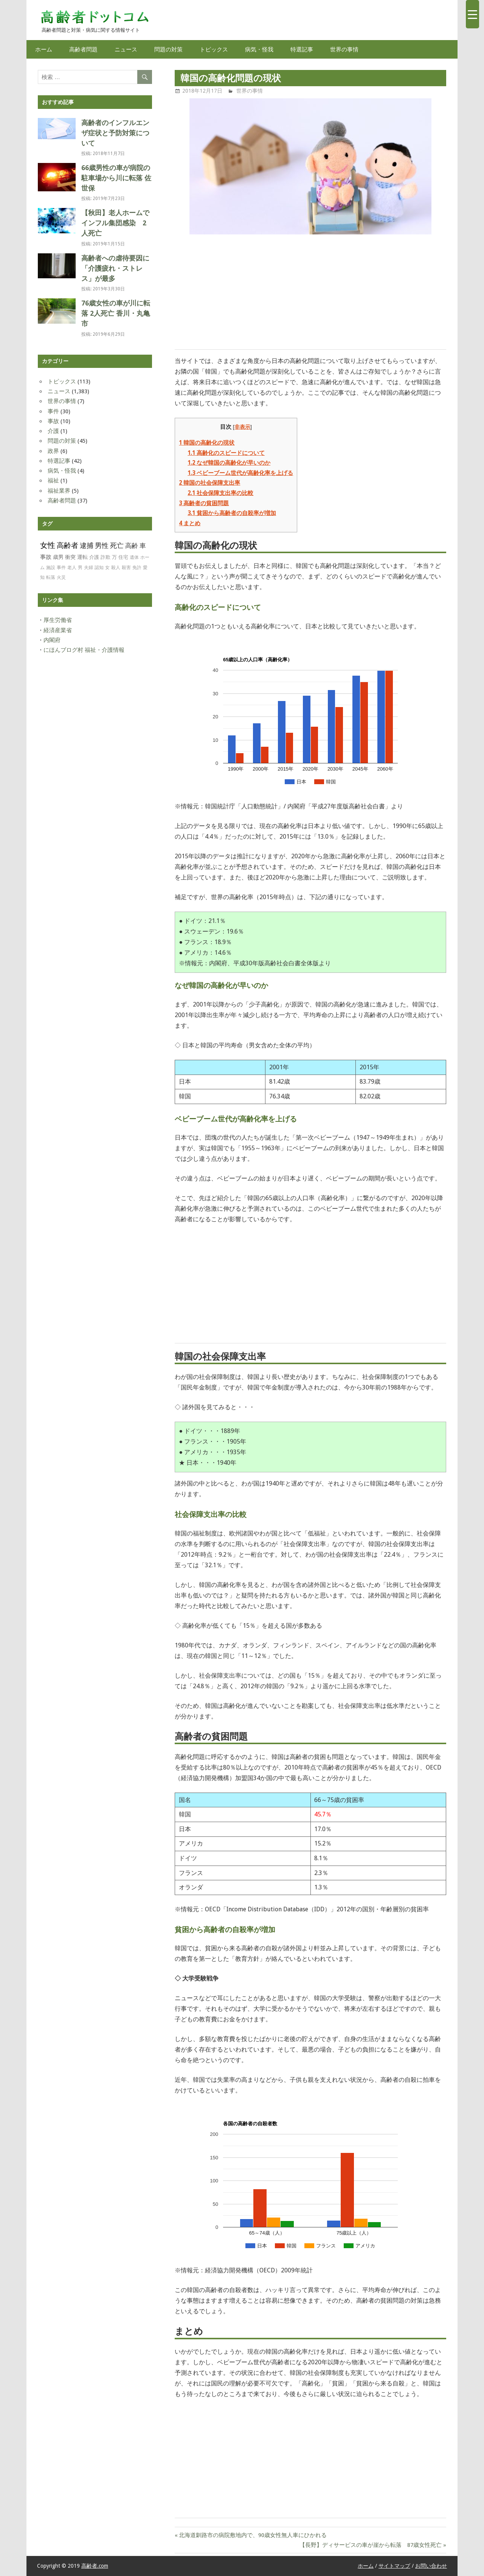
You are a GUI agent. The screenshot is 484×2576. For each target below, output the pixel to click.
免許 (136, 567)
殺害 (126, 567)
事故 (53, 421)
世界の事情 (344, 49)
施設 (50, 567)
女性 (47, 545)
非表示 (242, 427)
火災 (61, 577)
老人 (71, 567)
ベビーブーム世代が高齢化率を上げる (240, 473)
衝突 (70, 557)
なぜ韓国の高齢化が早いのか (229, 462)
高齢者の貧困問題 (204, 503)
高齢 (131, 545)
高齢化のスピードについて (226, 453)
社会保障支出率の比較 (220, 493)
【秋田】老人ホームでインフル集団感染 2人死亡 (115, 223)
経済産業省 (57, 630)
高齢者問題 (83, 49)
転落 (50, 577)
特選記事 (301, 49)
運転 (82, 557)
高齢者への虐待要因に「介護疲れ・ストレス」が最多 (115, 268)
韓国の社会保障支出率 (209, 482)
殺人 (115, 567)
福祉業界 (59, 490)
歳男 (58, 557)
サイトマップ (394, 2566)
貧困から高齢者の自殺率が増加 (232, 513)
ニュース (126, 49)
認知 (99, 567)
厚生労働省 (57, 620)
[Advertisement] (310, 293)
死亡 (117, 545)
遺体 (134, 557)
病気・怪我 (259, 49)
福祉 (53, 480)
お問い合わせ (431, 2566)
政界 (53, 451)
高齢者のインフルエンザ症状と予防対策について (115, 133)
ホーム (43, 49)
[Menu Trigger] (472, 14)
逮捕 (86, 545)
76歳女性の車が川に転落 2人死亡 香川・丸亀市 (115, 313)
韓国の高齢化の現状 (206, 442)
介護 (53, 431)
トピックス (214, 49)
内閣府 (51, 640)
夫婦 (88, 567)
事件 (53, 411)
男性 (102, 545)
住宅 (123, 557)
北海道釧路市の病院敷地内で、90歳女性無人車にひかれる (253, 2535)
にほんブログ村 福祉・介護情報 (83, 650)
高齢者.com (94, 2566)
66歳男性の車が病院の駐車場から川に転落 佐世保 (116, 178)
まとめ (189, 523)
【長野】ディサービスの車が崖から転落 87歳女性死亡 (370, 2545)
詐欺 (105, 557)
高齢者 (67, 545)
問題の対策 (168, 49)
